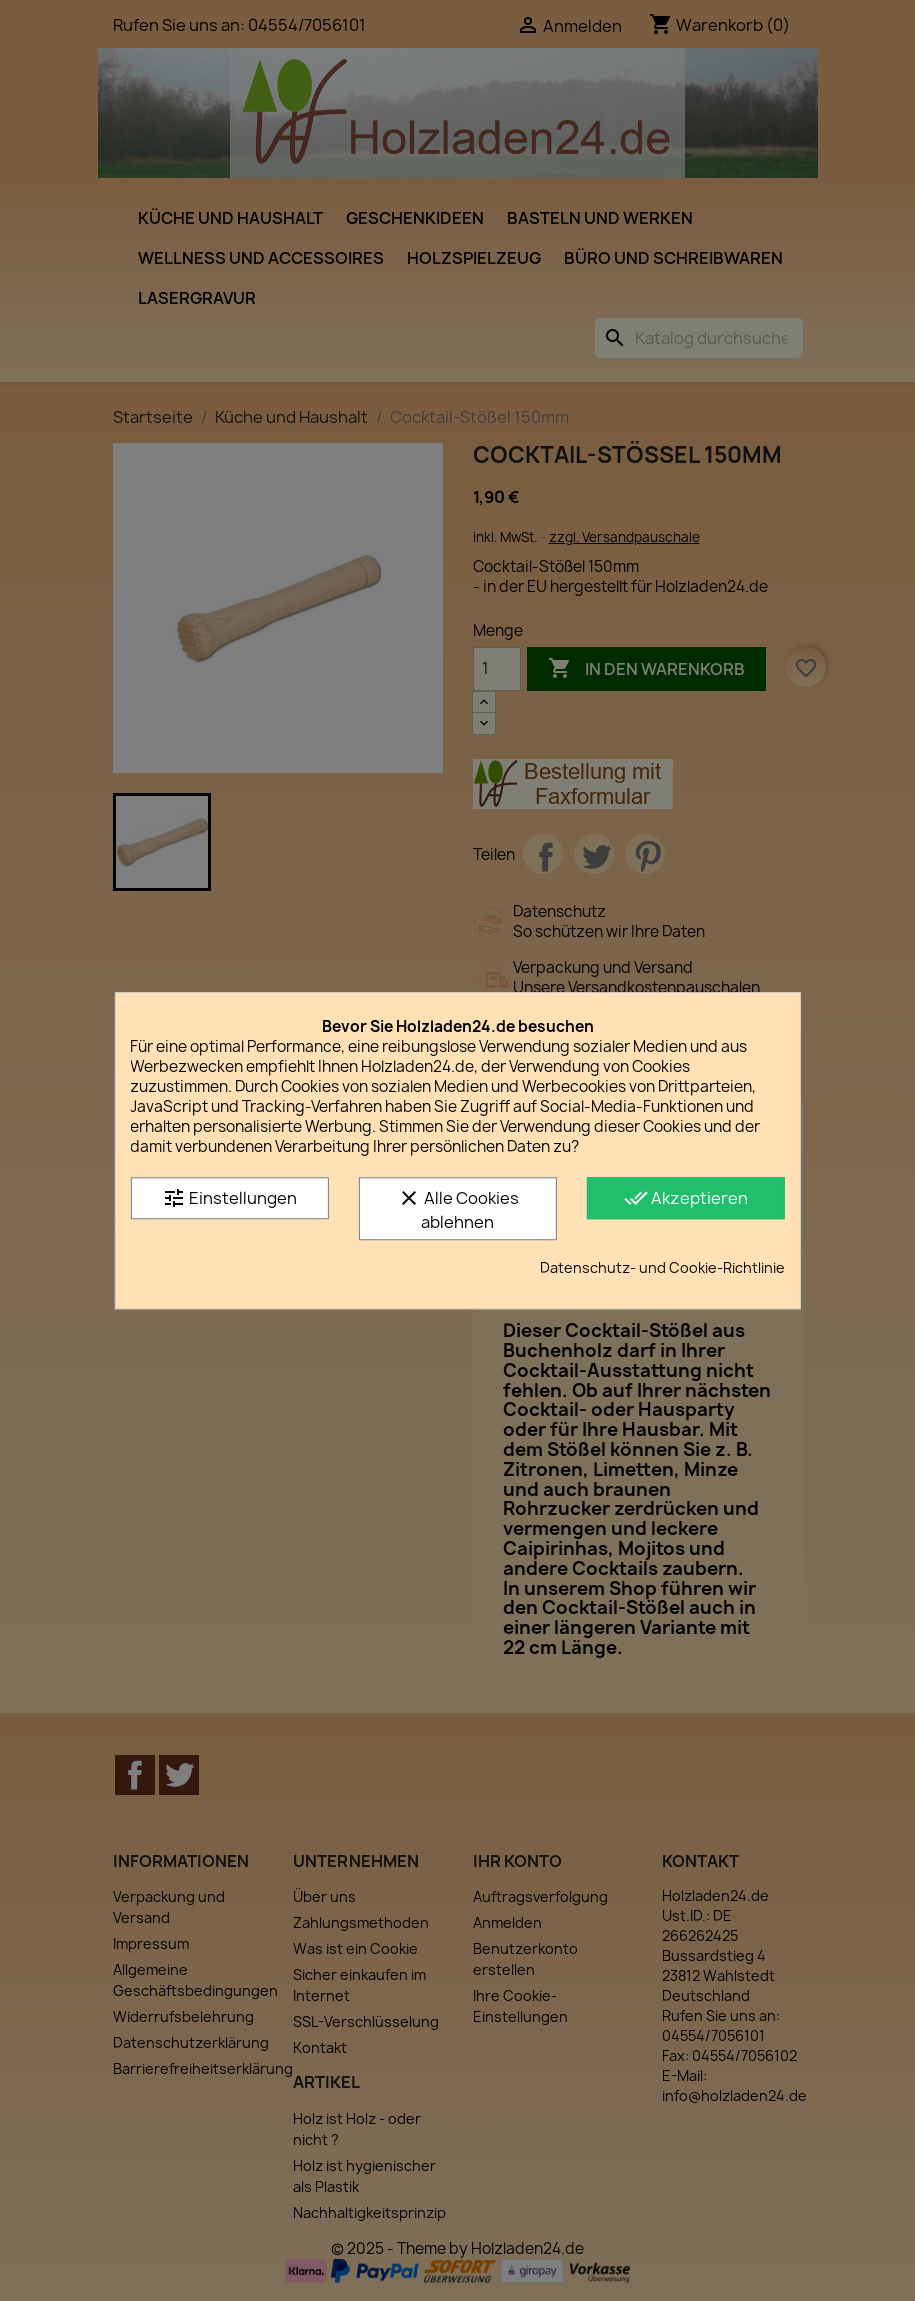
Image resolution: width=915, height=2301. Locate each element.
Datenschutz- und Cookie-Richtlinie (662, 1267)
